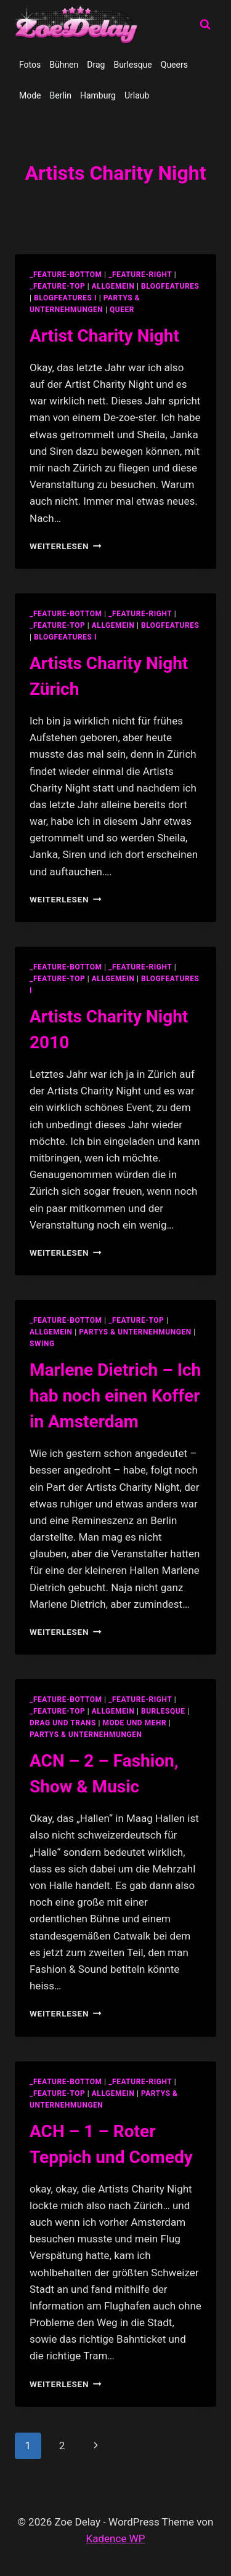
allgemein (113, 286)
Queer (122, 309)
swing (42, 1343)
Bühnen (63, 65)
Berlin (60, 95)
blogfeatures (170, 286)
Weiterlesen (66, 546)
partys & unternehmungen (135, 1332)
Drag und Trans (63, 1723)
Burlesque (132, 65)
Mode (30, 95)
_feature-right (140, 274)
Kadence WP (115, 2538)
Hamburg (98, 95)
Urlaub (136, 95)
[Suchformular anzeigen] (205, 25)
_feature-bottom (66, 274)
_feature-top (57, 286)
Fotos (30, 65)
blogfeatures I (65, 298)
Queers (174, 65)
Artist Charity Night (104, 336)
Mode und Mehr (135, 1723)
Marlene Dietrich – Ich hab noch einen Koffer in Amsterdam (115, 1396)
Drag (96, 65)
